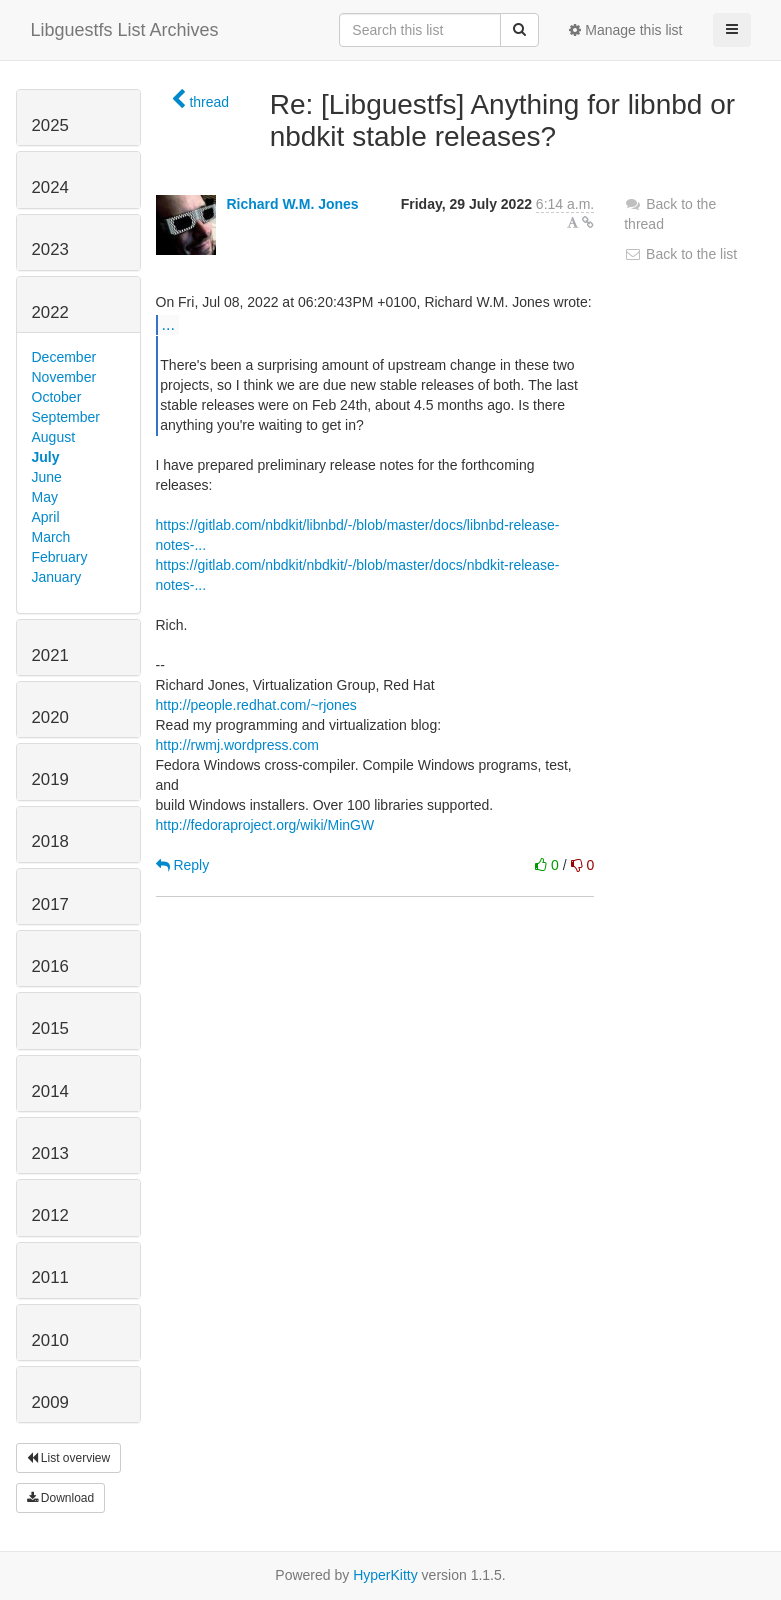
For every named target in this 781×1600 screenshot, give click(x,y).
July (46, 457)
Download (61, 1498)
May (45, 497)
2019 (50, 779)
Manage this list (625, 30)
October (57, 397)
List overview (69, 1458)
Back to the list (680, 254)
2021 (50, 655)
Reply (183, 865)
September (66, 417)
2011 (50, 1277)
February (60, 557)
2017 (50, 904)
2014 (50, 1091)
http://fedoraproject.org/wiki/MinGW (265, 825)
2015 (50, 1028)
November (64, 377)
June (47, 477)
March (51, 537)
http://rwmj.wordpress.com (237, 745)
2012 (50, 1215)
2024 (50, 187)
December (64, 357)
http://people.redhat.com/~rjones (256, 705)
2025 (50, 125)
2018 (50, 841)
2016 (50, 966)
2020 (50, 717)
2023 (50, 249)
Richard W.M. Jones (292, 204)
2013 (50, 1153)
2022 (50, 312)
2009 (50, 1402)
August (54, 437)
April (46, 517)
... (168, 324)
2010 (50, 1340)
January (57, 577)
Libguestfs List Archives (125, 30)
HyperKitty (385, 1575)
